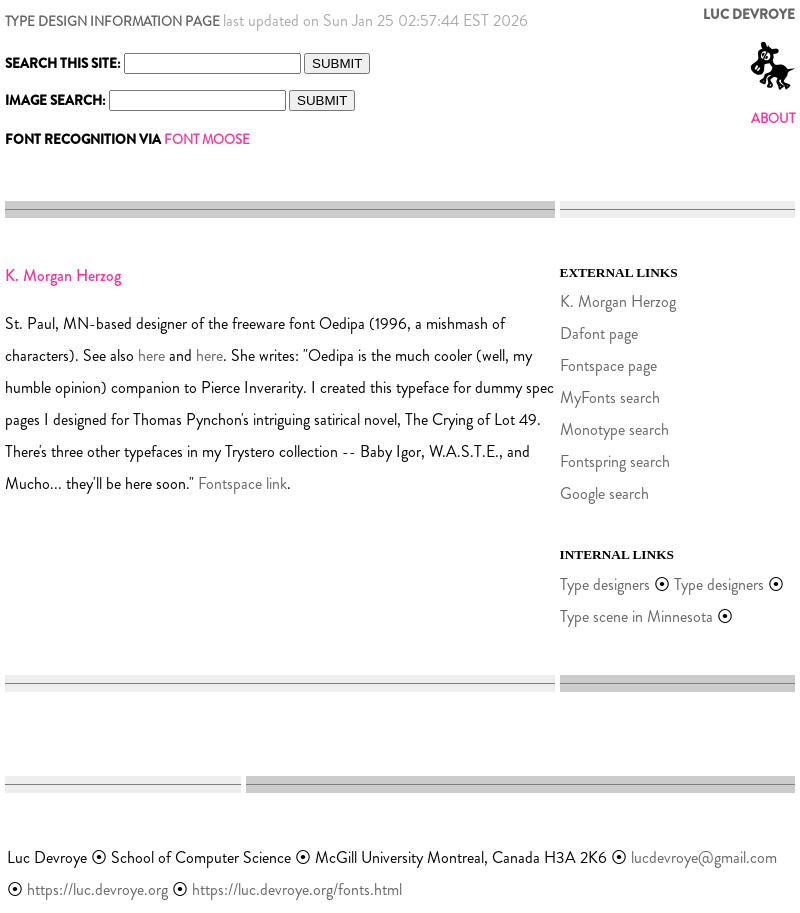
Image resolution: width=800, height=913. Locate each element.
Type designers (605, 584)
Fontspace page (608, 365)
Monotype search (614, 429)
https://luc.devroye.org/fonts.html (297, 889)
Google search (604, 493)
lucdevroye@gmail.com (704, 857)
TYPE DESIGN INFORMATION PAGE (112, 21)
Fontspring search (615, 461)
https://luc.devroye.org (97, 889)
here (151, 355)
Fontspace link (242, 483)
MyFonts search (610, 397)
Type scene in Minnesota (636, 616)
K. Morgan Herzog (618, 301)
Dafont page (599, 333)
